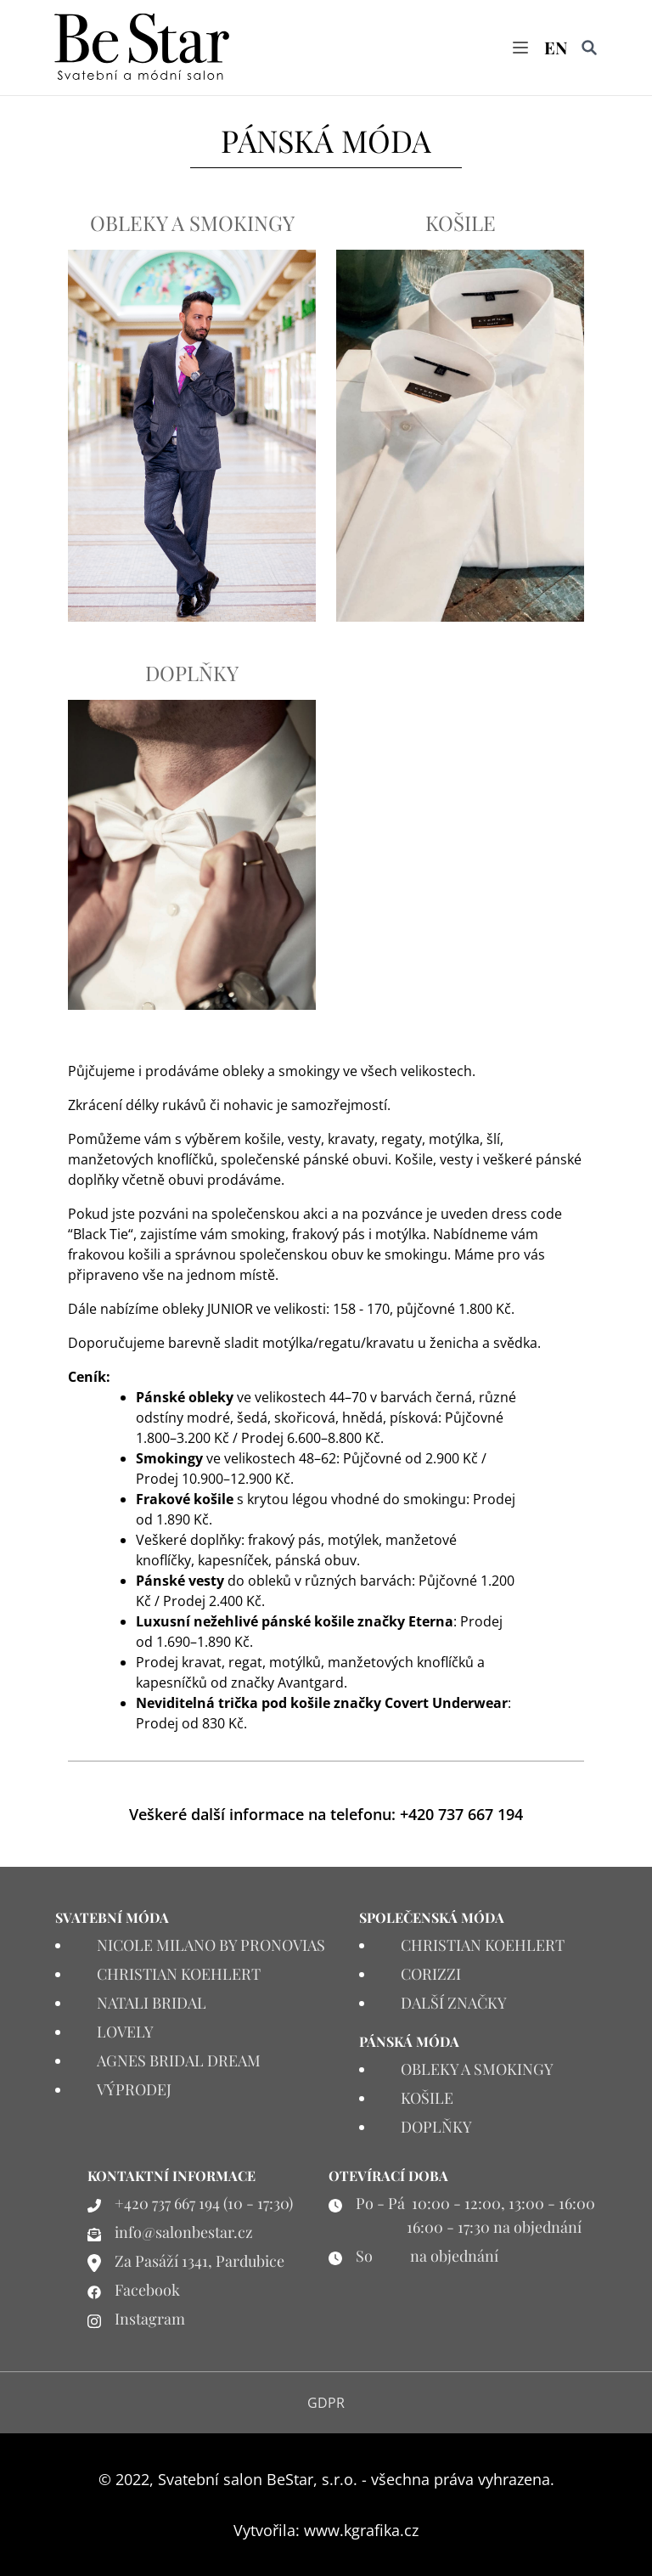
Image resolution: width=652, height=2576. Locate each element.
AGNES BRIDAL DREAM (179, 2060)
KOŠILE (460, 222)
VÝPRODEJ (134, 2089)
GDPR (326, 2402)
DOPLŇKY (192, 672)
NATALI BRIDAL (151, 2003)
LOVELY (125, 2031)
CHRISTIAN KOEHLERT (179, 1974)
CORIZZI (431, 1974)
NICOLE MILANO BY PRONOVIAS (211, 1945)
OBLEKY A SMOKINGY (192, 222)
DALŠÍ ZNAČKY (454, 2003)
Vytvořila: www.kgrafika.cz (326, 2530)
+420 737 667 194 (461, 1814)
